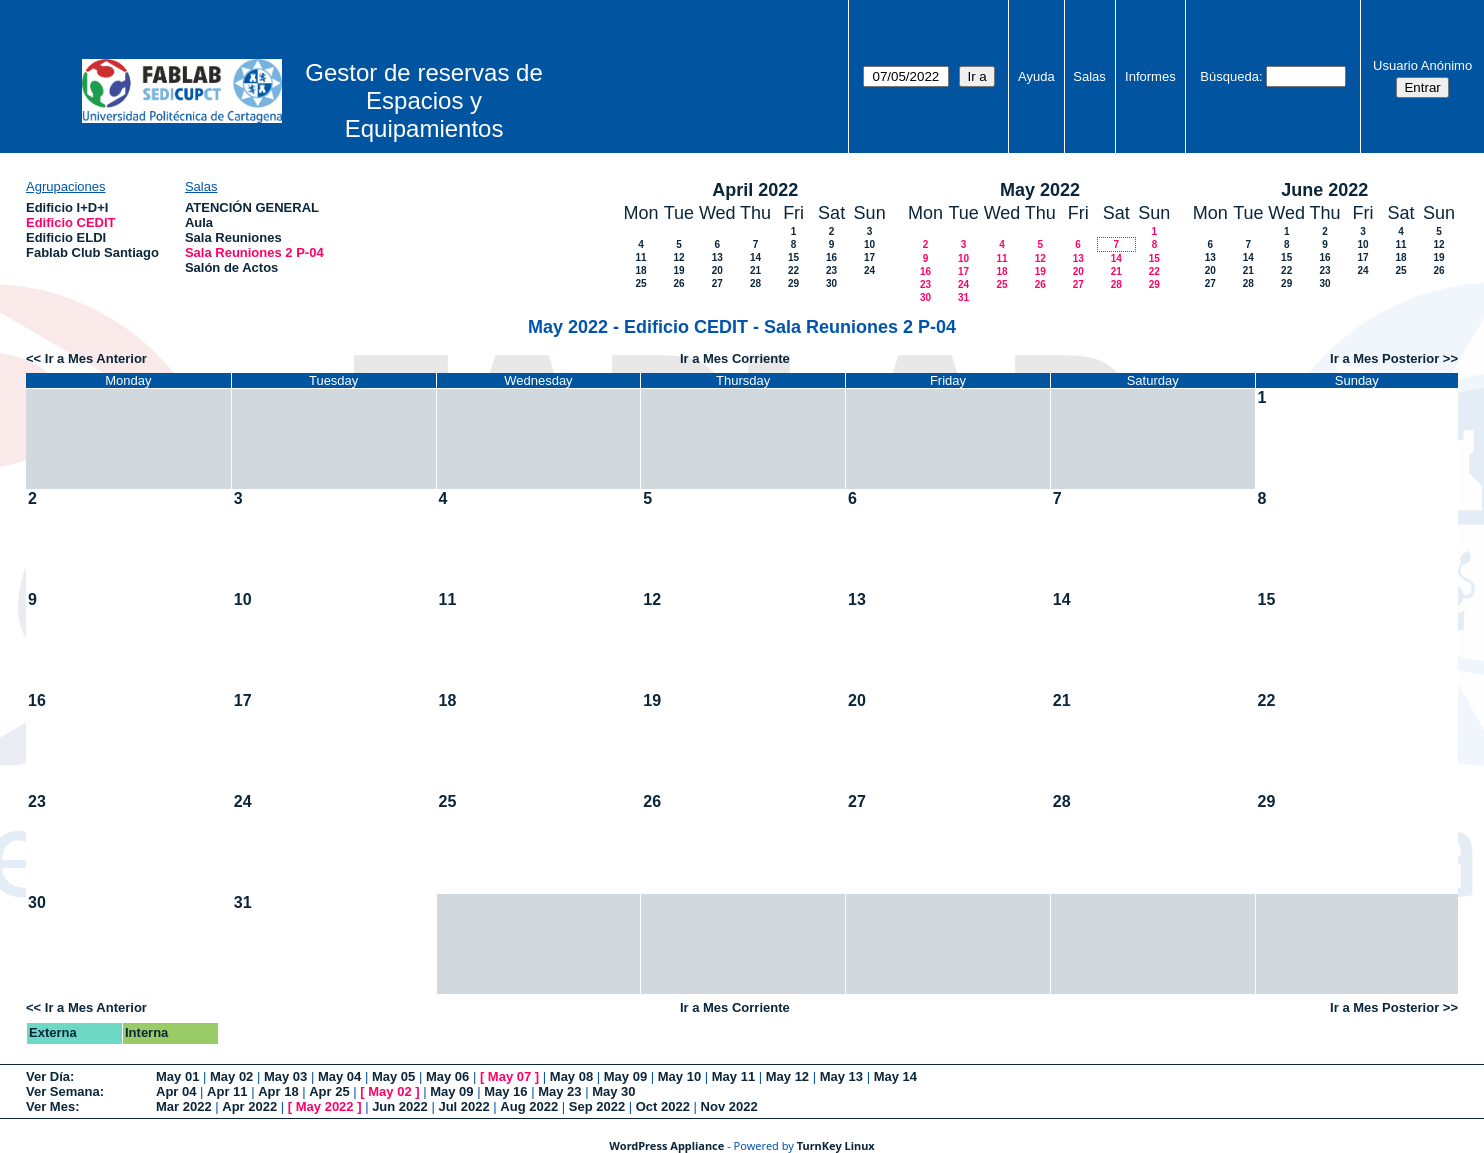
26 (678, 283)
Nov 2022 (729, 1106)
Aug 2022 (529, 1106)
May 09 (625, 1076)
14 (755, 257)
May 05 (393, 1076)
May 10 (679, 1076)
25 (640, 283)
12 (678, 257)
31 (963, 297)
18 (640, 270)
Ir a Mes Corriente (735, 358)
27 (717, 283)
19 (678, 270)
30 (831, 283)
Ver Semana (63, 1091)
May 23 (559, 1091)
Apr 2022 (249, 1106)
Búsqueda (1229, 76)
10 (869, 244)
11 (640, 257)
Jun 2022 (400, 1106)
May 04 (339, 1076)
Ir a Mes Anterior (96, 358)
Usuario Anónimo (1422, 65)
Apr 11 (227, 1091)
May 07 (509, 1076)
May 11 (733, 1076)
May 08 (571, 1076)
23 (831, 270)
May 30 (613, 1091)
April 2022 (755, 190)
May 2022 (1040, 190)
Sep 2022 (597, 1106)
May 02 (231, 1076)
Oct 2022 (663, 1106)
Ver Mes (50, 1106)
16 (831, 257)
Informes (1150, 76)
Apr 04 (176, 1091)
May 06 (447, 1076)
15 (793, 257)
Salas (1089, 76)
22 (793, 270)
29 (793, 283)
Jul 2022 (463, 1106)
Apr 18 (278, 1091)
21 (755, 270)
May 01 (177, 1076)
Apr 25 (329, 1091)
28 (755, 283)
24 (869, 270)
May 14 (895, 1076)
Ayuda (1036, 76)
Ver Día (48, 1076)
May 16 (505, 1091)
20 (717, 270)
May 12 (787, 1076)
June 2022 (1324, 190)
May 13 (841, 1076)
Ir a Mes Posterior (1384, 358)
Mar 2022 (184, 1106)
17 (869, 257)
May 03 (285, 1076)
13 (717, 257)
